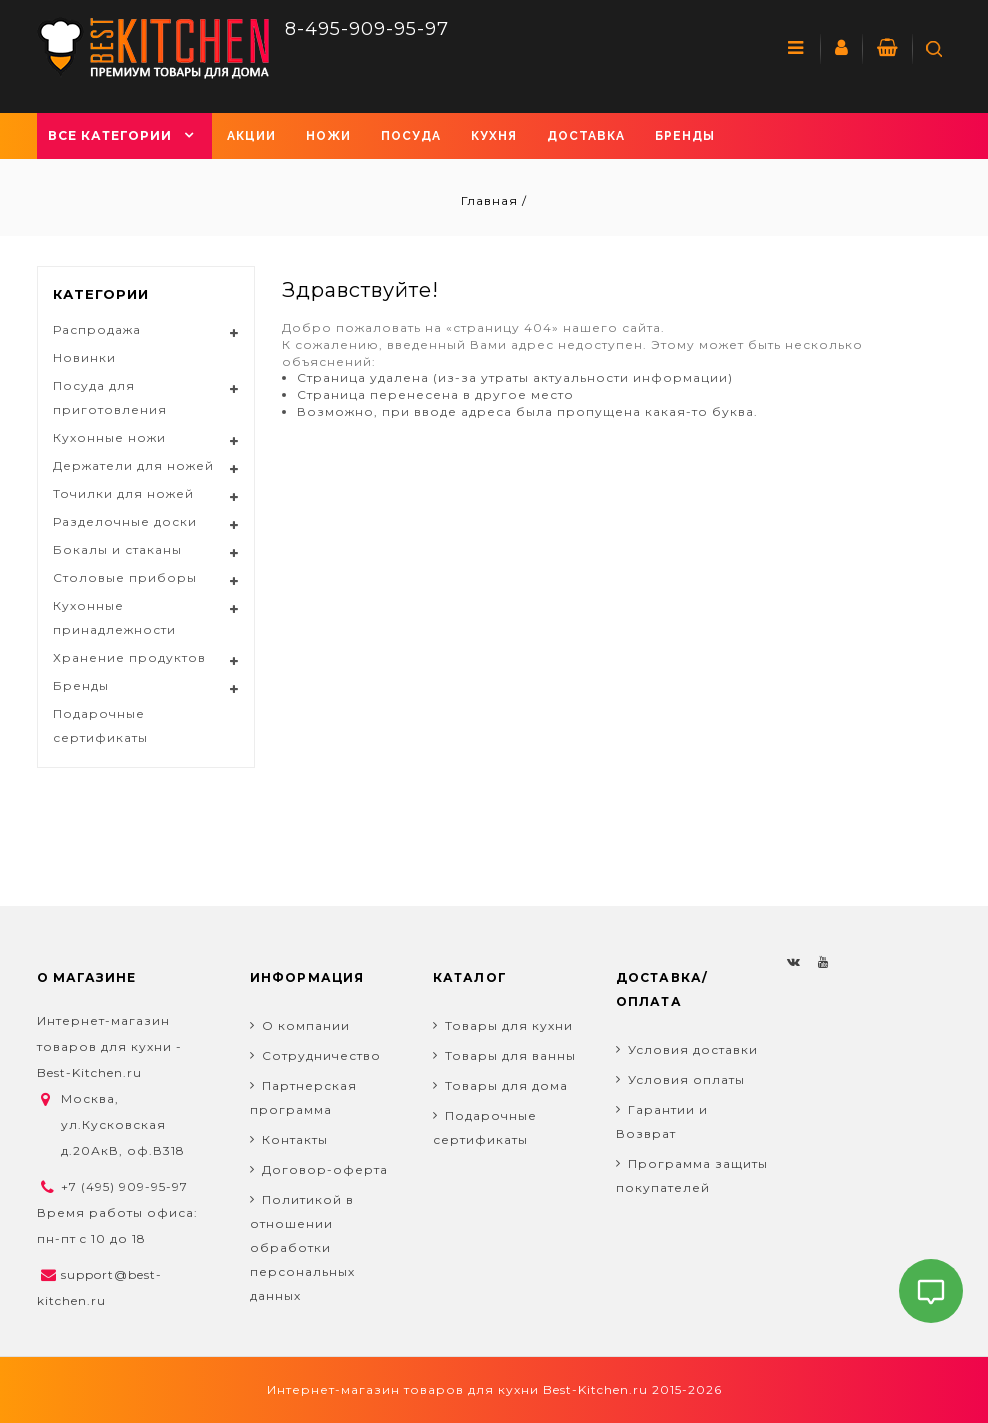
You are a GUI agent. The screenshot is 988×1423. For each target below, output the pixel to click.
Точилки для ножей (123, 493)
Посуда (411, 136)
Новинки (84, 357)
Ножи (328, 136)
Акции (251, 136)
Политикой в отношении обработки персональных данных (302, 1247)
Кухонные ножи (109, 437)
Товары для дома (506, 1085)
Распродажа (97, 329)
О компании (306, 1025)
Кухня (494, 136)
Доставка (586, 136)
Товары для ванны (510, 1055)
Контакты (295, 1139)
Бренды (685, 136)
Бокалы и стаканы (117, 549)
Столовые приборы (125, 577)
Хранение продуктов (129, 657)
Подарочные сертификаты (100, 725)
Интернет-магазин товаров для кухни (403, 1389)
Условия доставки (693, 1049)
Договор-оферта (325, 1169)
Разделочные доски (125, 521)
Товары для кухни (509, 1025)
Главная (491, 200)
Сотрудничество (321, 1055)
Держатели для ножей (133, 465)
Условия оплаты (686, 1079)
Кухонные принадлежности (114, 617)
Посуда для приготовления (110, 397)
